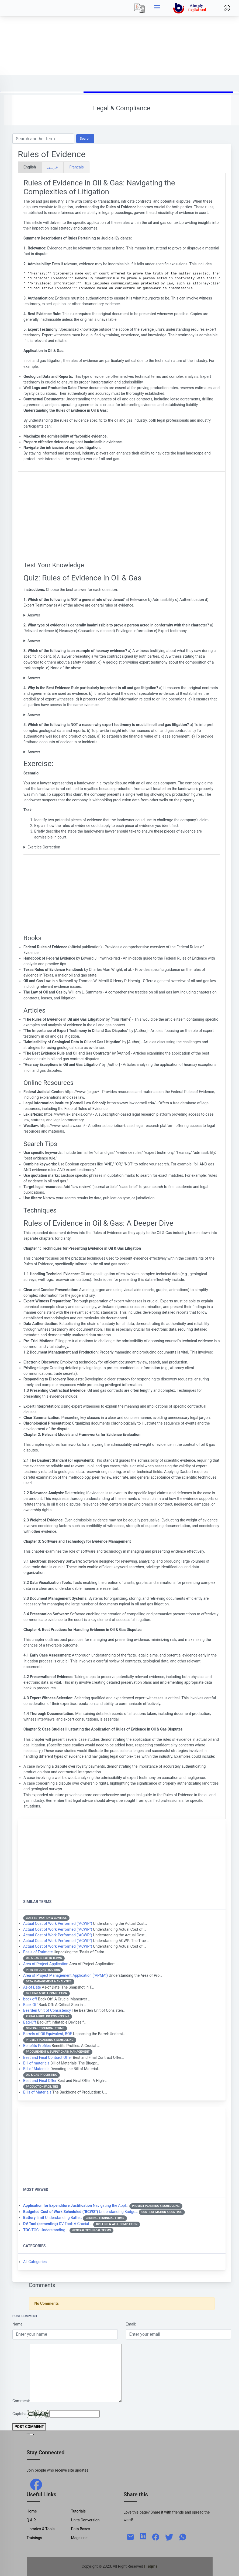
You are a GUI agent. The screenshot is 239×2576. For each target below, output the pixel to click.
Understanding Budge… (80, 2211)
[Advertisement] (119, 37)
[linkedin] (143, 2535)
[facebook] (36, 2484)
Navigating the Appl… (75, 2205)
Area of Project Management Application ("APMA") (65, 1975)
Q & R (31, 2520)
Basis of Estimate (38, 1952)
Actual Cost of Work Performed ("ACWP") (57, 1923)
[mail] (130, 2536)
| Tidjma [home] (151, 2566)
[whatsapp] (183, 2536)
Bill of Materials (36, 2069)
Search (85, 138)
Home (32, 2511)
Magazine (79, 2538)
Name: (17, 2324)
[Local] (139, 8)
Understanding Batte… (52, 2217)
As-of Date (32, 1987)
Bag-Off (29, 2022)
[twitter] (169, 2536)
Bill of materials (36, 2063)
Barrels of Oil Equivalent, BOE (47, 2034)
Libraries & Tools (41, 2529)
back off (30, 1999)
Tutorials (78, 2511)
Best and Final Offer (40, 2080)
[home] (190, 8)
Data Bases (80, 2529)
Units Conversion (85, 2520)
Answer (33, 615)
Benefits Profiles (37, 2045)
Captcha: (19, 2414)
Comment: (21, 2401)
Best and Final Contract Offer (47, 2057)
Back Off (30, 2005)
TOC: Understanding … (46, 2230)
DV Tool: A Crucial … (57, 2224)
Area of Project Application (45, 1964)
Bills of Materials (37, 2092)
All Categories (35, 2262)
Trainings (34, 2538)
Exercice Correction (43, 847)
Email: (131, 2324)
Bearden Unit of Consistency (47, 2010)
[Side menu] (157, 8)
